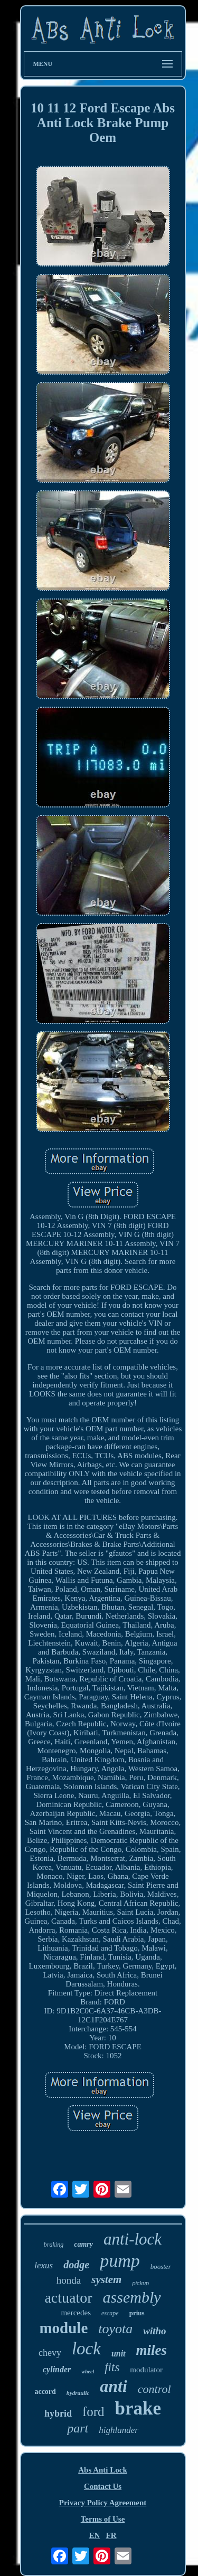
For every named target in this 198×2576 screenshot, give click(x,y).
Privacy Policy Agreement (103, 2502)
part (77, 2428)
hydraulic (78, 2393)
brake (138, 2408)
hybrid (58, 2413)
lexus (43, 2265)
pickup (140, 2283)
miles (151, 2350)
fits (112, 2367)
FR (111, 2535)
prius (137, 2313)
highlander (118, 2430)
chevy (50, 2352)
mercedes (76, 2312)
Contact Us (102, 2486)
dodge (76, 2264)
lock (86, 2348)
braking (53, 2244)
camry (83, 2244)
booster (160, 2266)
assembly (132, 2297)
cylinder (57, 2369)
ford (93, 2411)
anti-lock (132, 2239)
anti (113, 2386)
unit (118, 2353)
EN (94, 2535)
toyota (115, 2328)
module (63, 2328)
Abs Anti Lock (102, 2470)
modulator (146, 2369)
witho (154, 2330)
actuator (68, 2297)
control (154, 2389)
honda (68, 2280)
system (106, 2279)
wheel (87, 2371)
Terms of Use (103, 2519)
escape (110, 2313)
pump (120, 2260)
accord (44, 2392)
